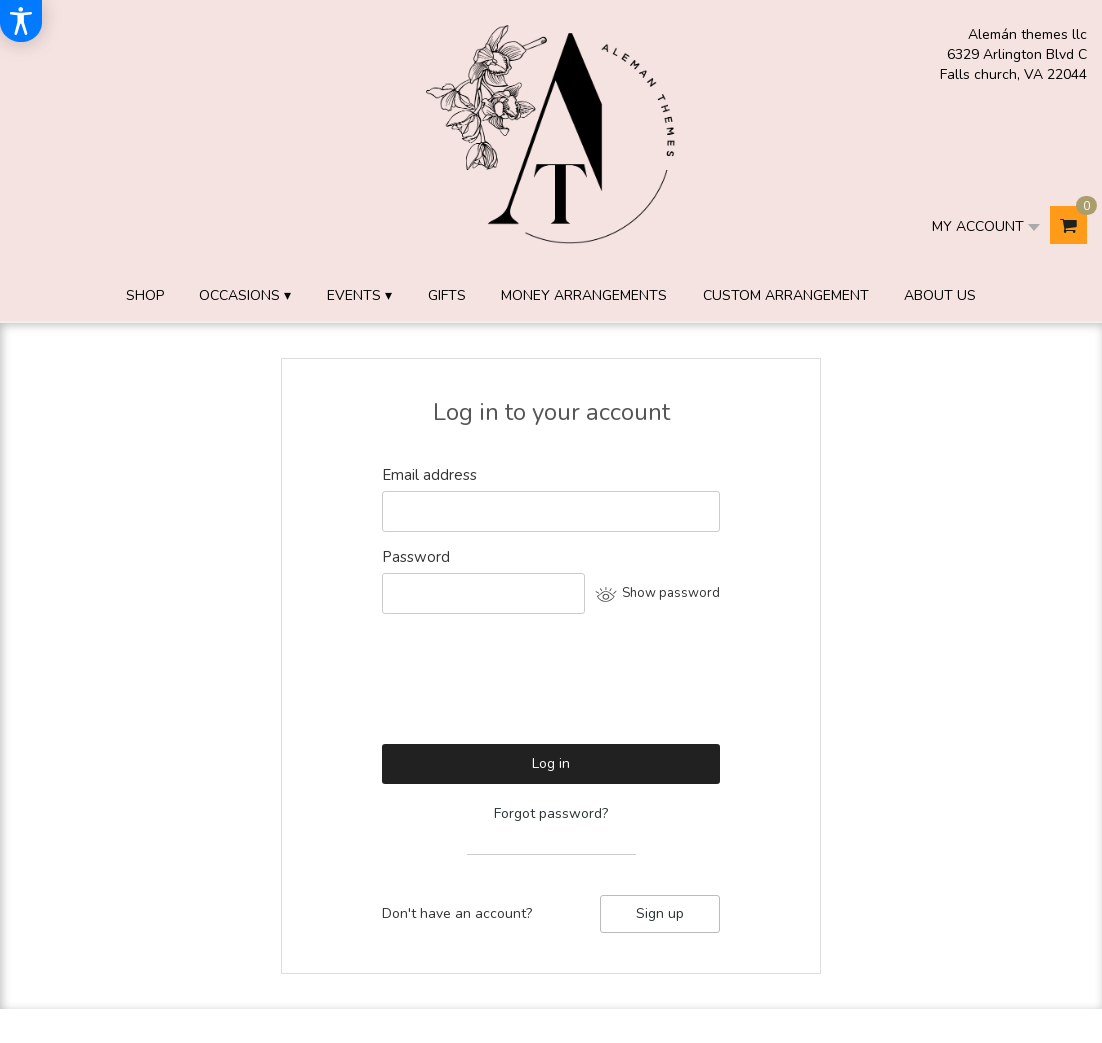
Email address (429, 475)
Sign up (660, 913)
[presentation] (534, 688)
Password (416, 557)
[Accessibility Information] (21, 21)
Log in (551, 763)
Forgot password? (551, 813)
